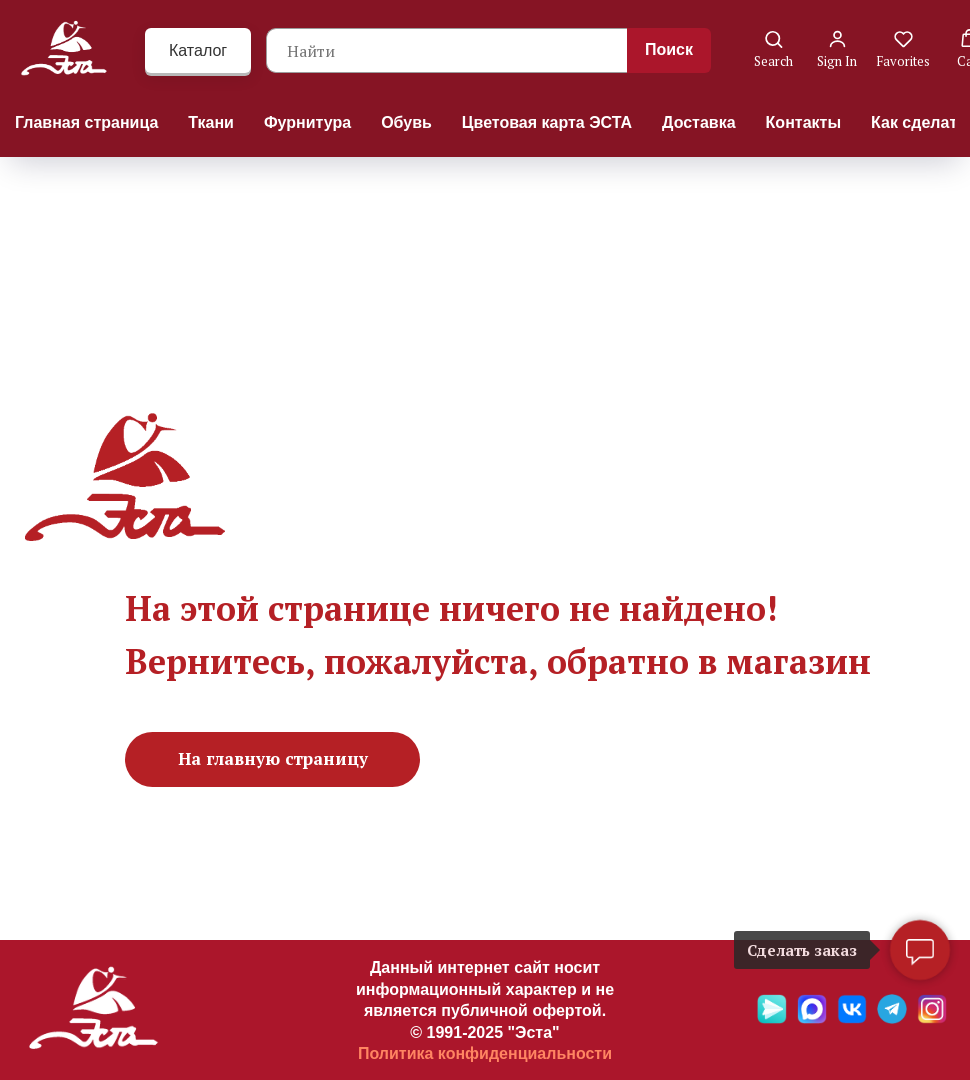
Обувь (406, 122)
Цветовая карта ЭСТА (547, 122)
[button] (773, 49)
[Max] (812, 1018)
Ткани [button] (211, 122)
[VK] (852, 1018)
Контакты (803, 122)
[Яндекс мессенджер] (772, 1018)
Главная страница (86, 122)
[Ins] (932, 1018)
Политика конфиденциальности (485, 1053)
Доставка (699, 122)
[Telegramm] (892, 1018)
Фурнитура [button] (307, 122)
